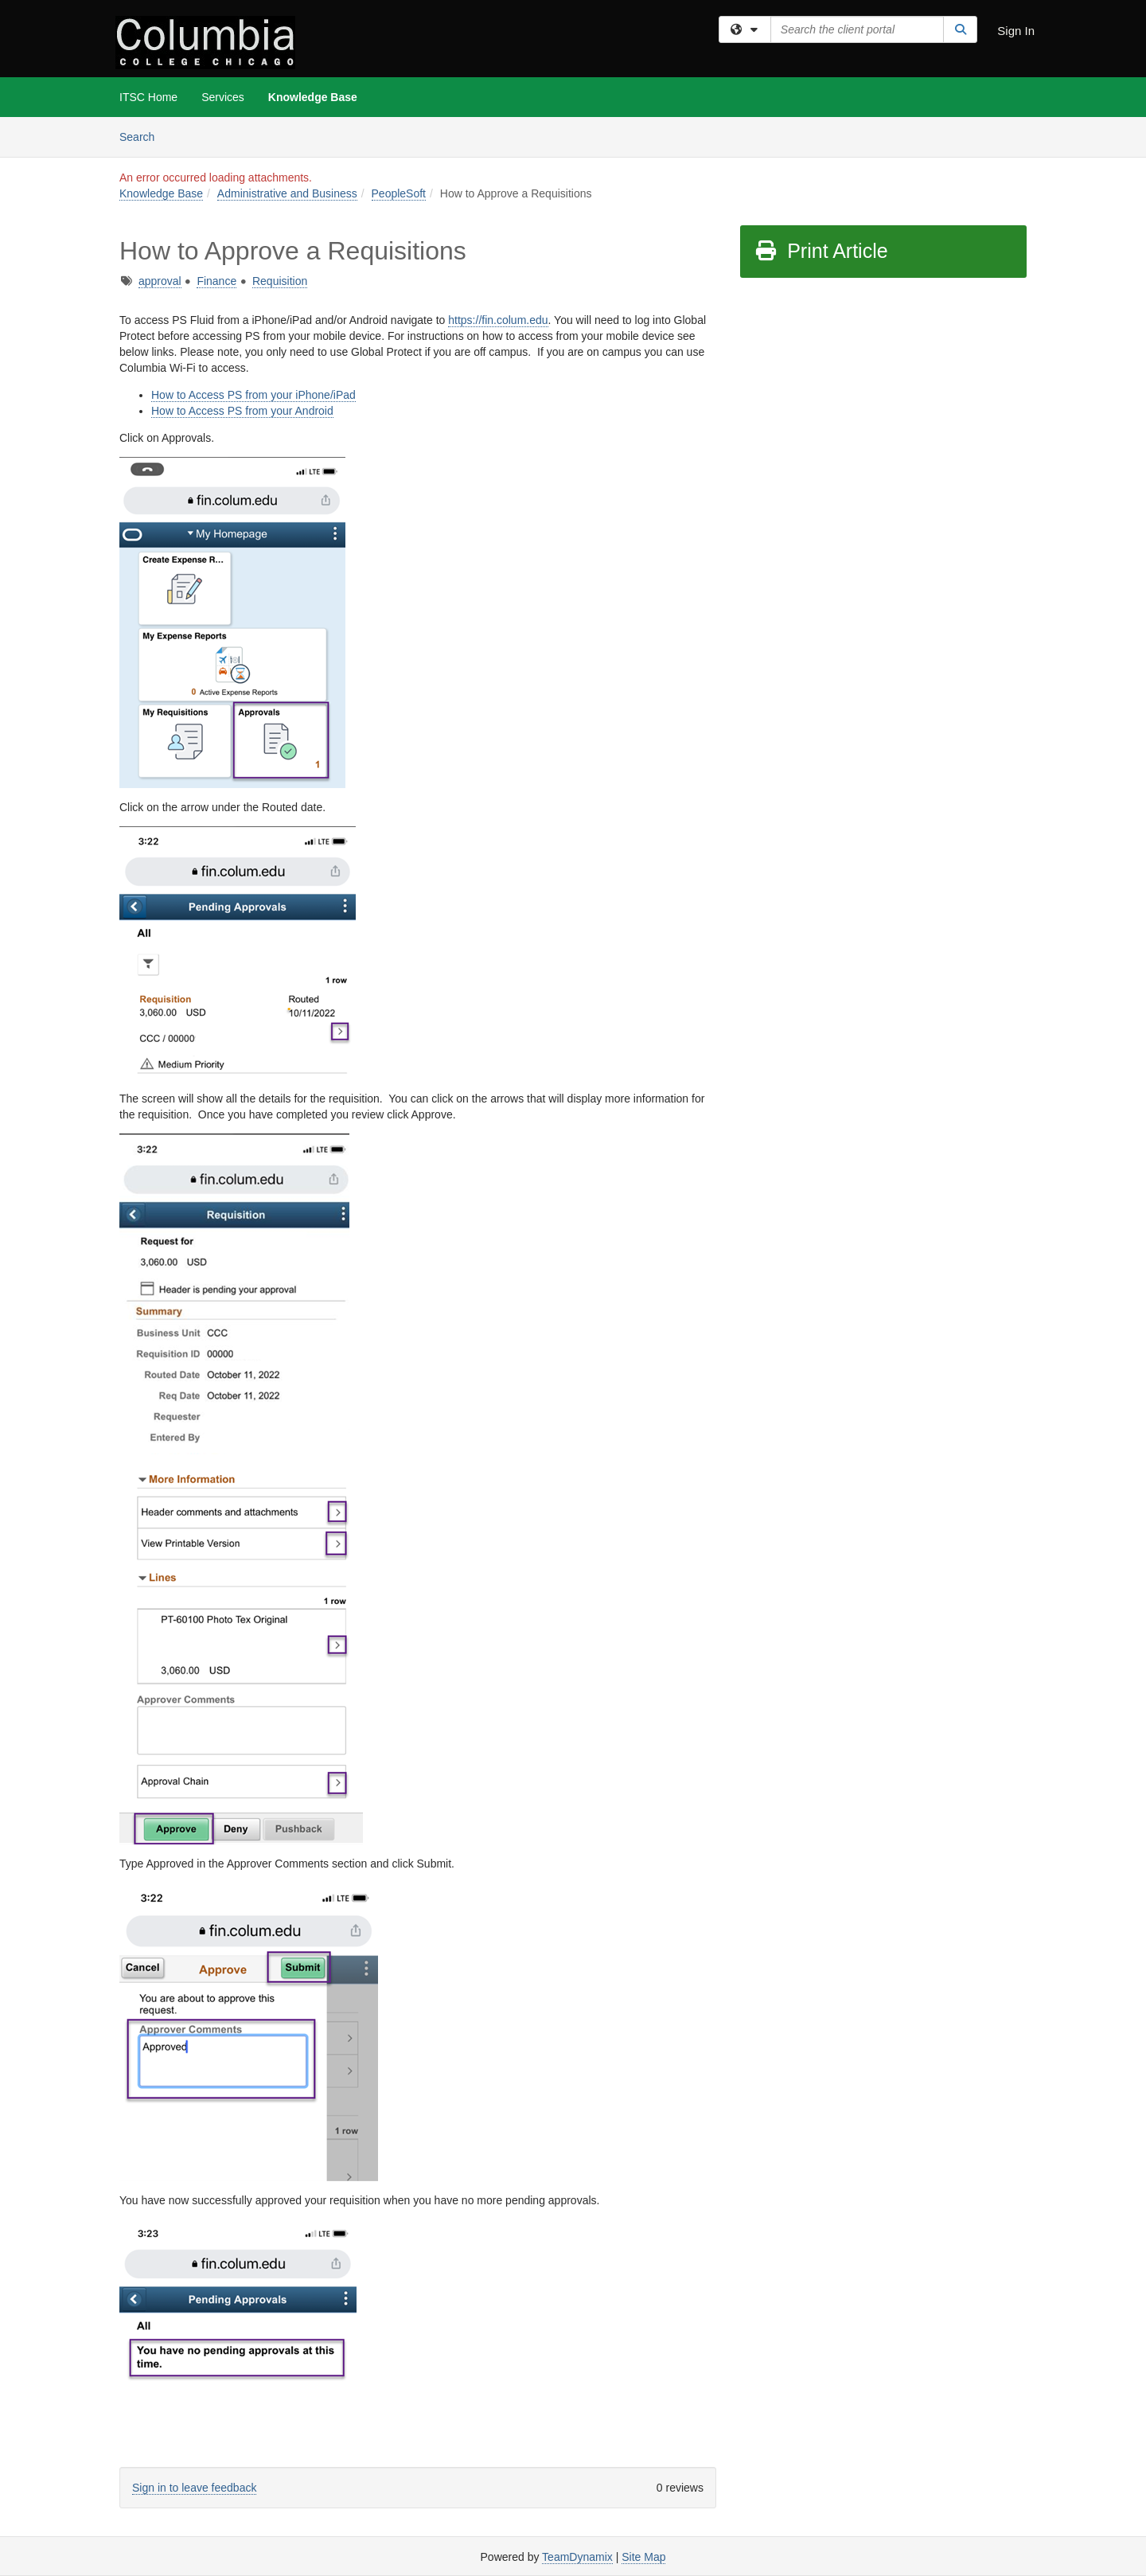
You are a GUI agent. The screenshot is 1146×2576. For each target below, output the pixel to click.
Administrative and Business (287, 193)
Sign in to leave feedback (194, 2487)
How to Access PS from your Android (242, 410)
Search (142, 135)
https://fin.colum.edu (498, 320)
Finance (216, 281)
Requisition (279, 281)
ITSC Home (148, 97)
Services (222, 97)
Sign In (1016, 30)
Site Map (643, 2557)
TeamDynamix (577, 2557)
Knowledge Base (312, 97)
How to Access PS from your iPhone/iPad (253, 394)
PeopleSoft (399, 193)
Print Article (821, 251)
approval (159, 281)
